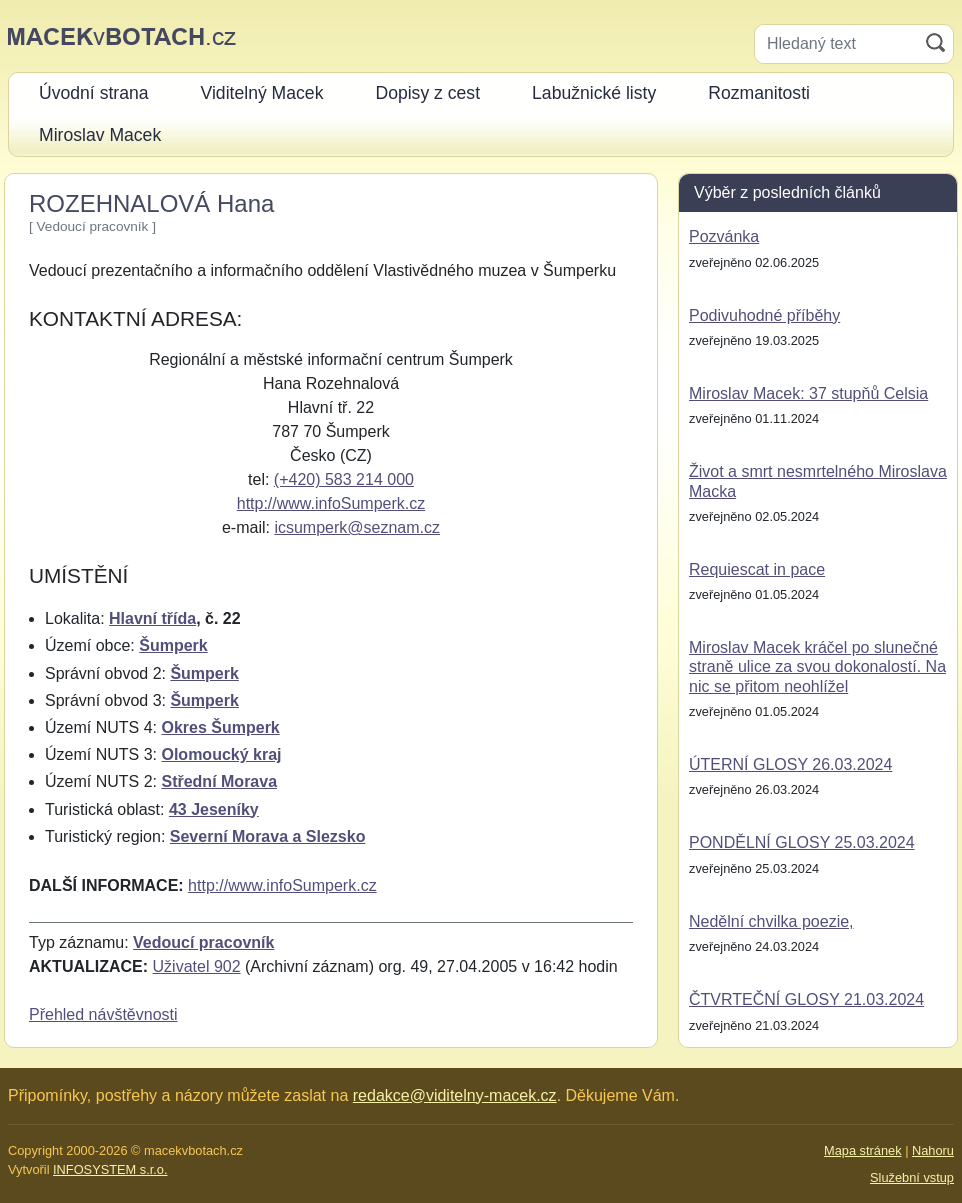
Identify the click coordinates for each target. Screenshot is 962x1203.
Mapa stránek (863, 1150)
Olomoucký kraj (221, 754)
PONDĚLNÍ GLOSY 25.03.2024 (802, 842)
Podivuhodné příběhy (764, 315)
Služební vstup (912, 1177)
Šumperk (173, 645)
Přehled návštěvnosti (103, 1014)
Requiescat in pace (757, 569)
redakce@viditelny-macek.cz (455, 1095)
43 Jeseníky (214, 809)
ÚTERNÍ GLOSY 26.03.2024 (790, 764)
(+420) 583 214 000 (344, 479)
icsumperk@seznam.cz (357, 527)
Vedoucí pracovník (203, 942)
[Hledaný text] (836, 44)
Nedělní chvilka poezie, (771, 921)
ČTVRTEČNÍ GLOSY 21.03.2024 (806, 999)
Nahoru (933, 1150)
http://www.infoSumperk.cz (331, 503)
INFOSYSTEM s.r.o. (110, 1169)
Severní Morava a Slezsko (268, 836)
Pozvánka (724, 236)
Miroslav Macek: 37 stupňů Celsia (808, 393)
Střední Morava (219, 781)
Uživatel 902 (197, 966)
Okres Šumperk (220, 727)
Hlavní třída (152, 618)
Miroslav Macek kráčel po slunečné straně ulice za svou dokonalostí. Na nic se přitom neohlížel (817, 666)
